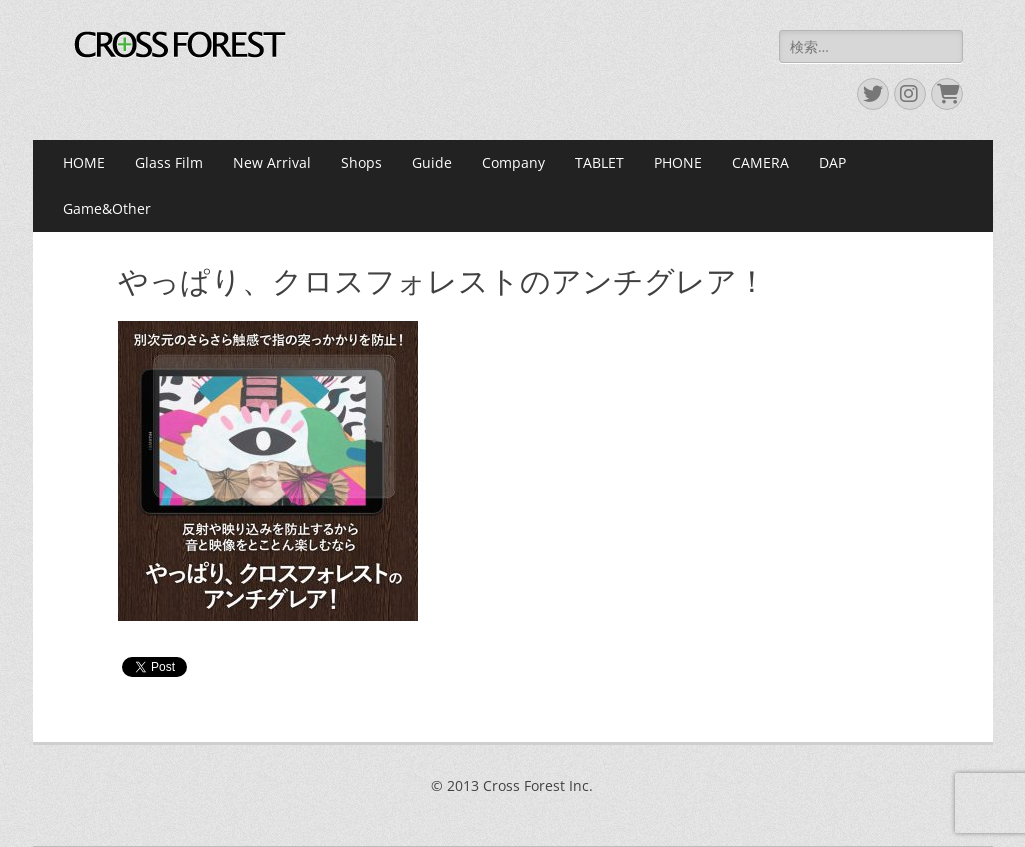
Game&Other (107, 208)
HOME (84, 162)
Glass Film (169, 162)
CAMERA (760, 162)
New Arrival (272, 162)
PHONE (678, 162)
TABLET (599, 162)
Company (513, 162)
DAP (832, 162)
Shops (361, 162)
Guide (432, 162)
